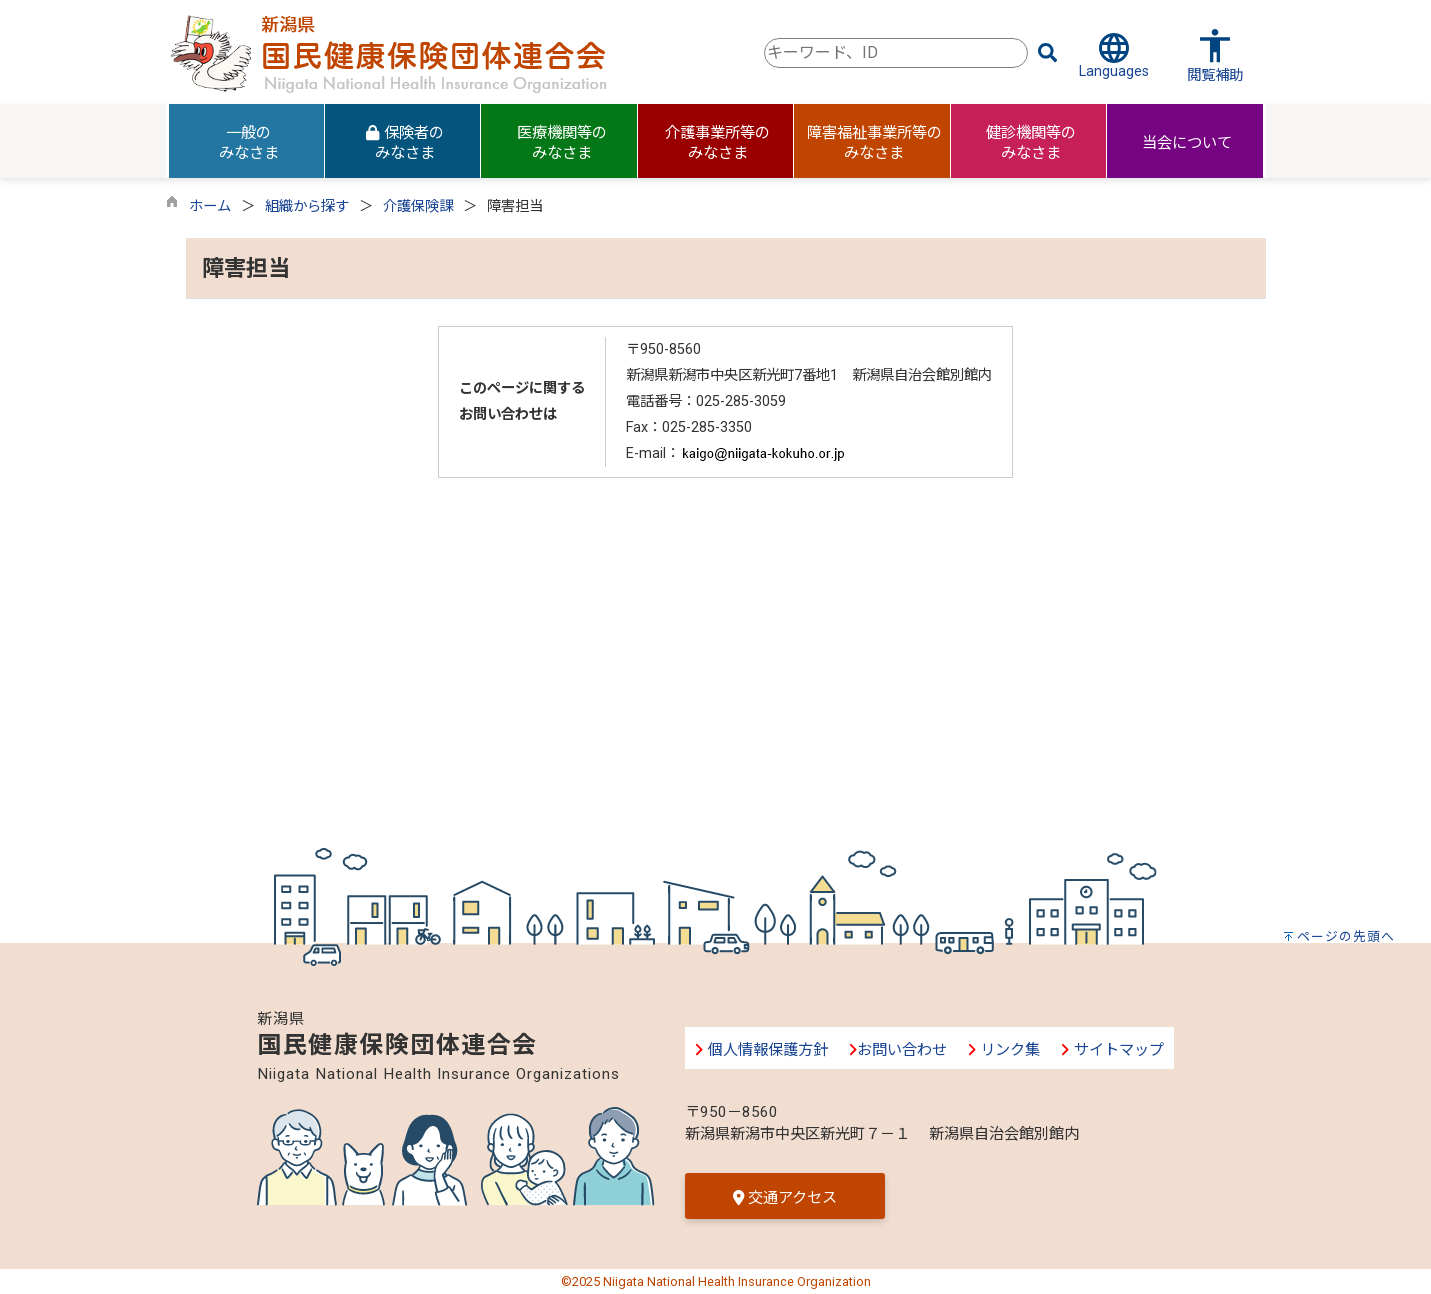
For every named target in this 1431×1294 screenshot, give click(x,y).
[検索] (1048, 53)
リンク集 (1003, 1050)
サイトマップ (1111, 1050)
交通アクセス (785, 1198)
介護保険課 (418, 206)
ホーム (210, 206)
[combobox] (896, 53)
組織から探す (307, 206)
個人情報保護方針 (760, 1050)
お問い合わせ (897, 1050)
